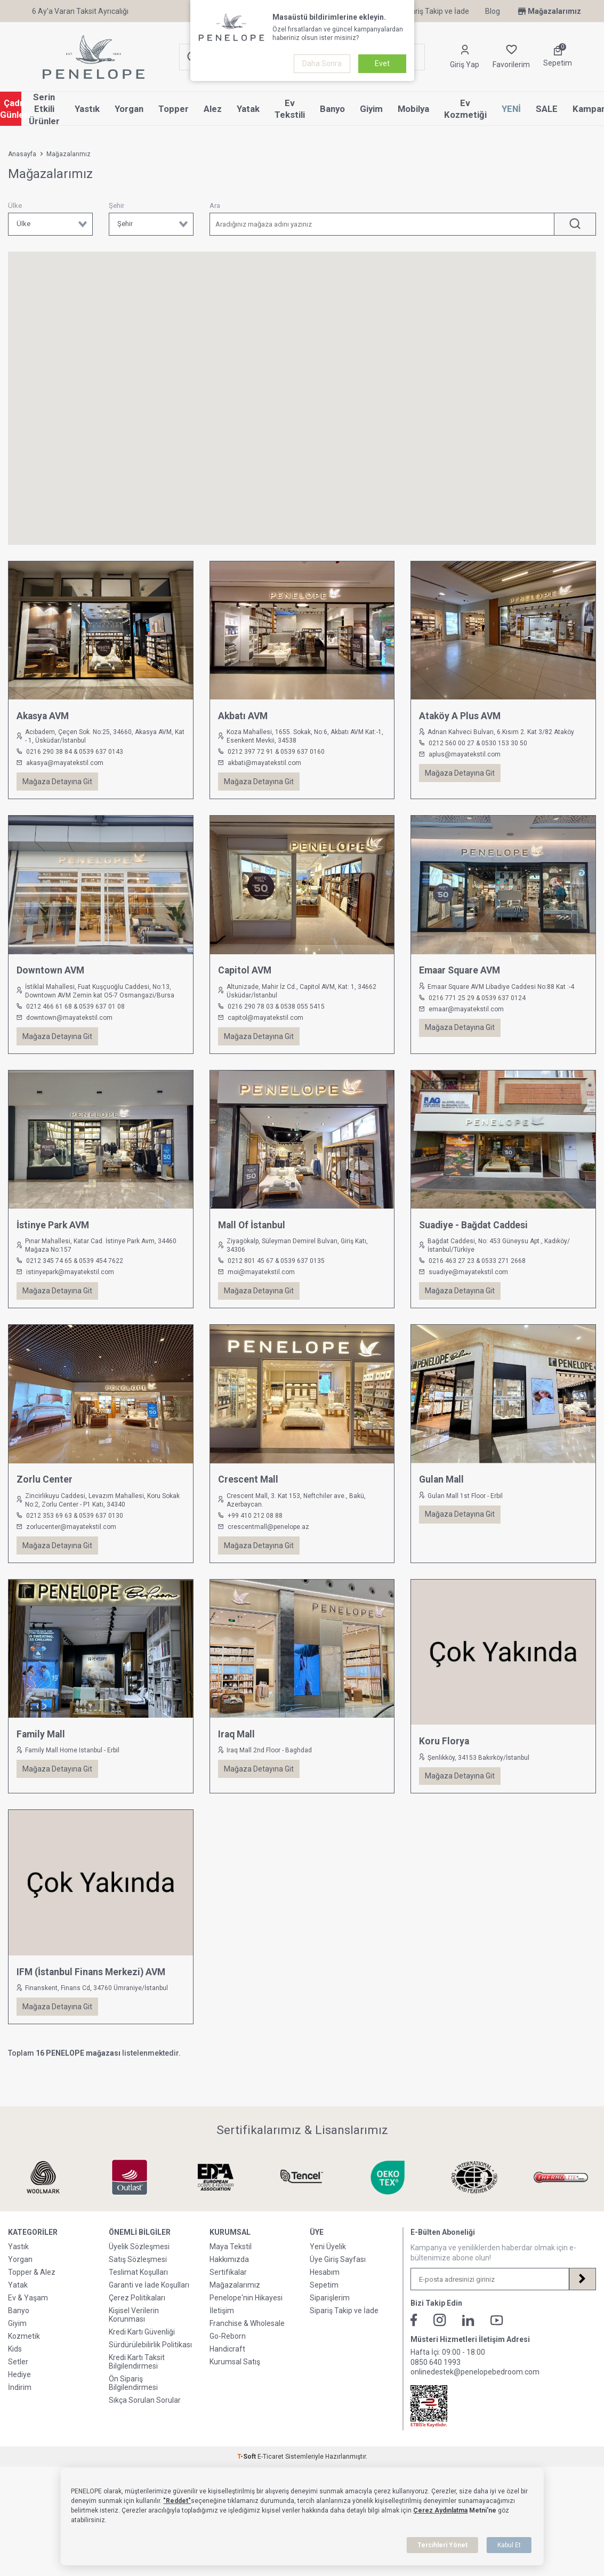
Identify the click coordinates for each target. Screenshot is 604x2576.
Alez (213, 108)
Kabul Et (509, 2545)
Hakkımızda (229, 2277)
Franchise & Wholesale (247, 2341)
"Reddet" (177, 2501)
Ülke (15, 206)
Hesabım (325, 2290)
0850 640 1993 (435, 2380)
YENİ (511, 108)
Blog (492, 11)
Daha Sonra (322, 63)
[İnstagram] (439, 2338)
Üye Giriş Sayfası (338, 2277)
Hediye (19, 2392)
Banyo (332, 108)
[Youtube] (496, 2338)
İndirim (19, 2405)
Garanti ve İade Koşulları (149, 2303)
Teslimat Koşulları (138, 2290)
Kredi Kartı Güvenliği (142, 2350)
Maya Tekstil (231, 2264)
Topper (173, 108)
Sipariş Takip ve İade (434, 11)
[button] (151, 348)
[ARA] (574, 224)
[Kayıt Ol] (582, 2297)
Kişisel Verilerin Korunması (134, 2332)
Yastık (87, 108)
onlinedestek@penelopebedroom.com (474, 2390)
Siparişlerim (330, 2316)
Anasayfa (22, 154)
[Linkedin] (468, 2338)
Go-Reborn (228, 2354)
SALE (547, 108)
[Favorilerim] (511, 57)
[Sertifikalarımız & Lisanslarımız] (43, 2177)
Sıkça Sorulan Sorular (145, 2418)
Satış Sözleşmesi (138, 2277)
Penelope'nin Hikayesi (246, 2316)
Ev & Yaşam (28, 2316)
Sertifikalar (228, 2290)
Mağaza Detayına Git (57, 781)
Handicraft (227, 2367)
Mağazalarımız (548, 11)
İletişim (222, 2328)
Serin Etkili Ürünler (44, 109)
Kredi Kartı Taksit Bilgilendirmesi (137, 2379)
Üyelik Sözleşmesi (139, 2264)
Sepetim (324, 2303)
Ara (215, 206)
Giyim (371, 108)
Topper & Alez (31, 2290)
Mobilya (413, 108)
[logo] (93, 57)
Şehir (116, 206)
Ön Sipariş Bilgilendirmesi (133, 2401)
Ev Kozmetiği (465, 109)
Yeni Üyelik (328, 2264)
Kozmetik (24, 2354)
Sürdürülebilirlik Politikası (150, 2362)
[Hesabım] (464, 57)
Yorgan (129, 108)
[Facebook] (413, 2338)
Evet (382, 63)
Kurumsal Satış (235, 2380)
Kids (15, 2367)
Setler (18, 2380)
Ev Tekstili (290, 109)
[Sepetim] (557, 57)
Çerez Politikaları (137, 2316)
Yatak (248, 108)
